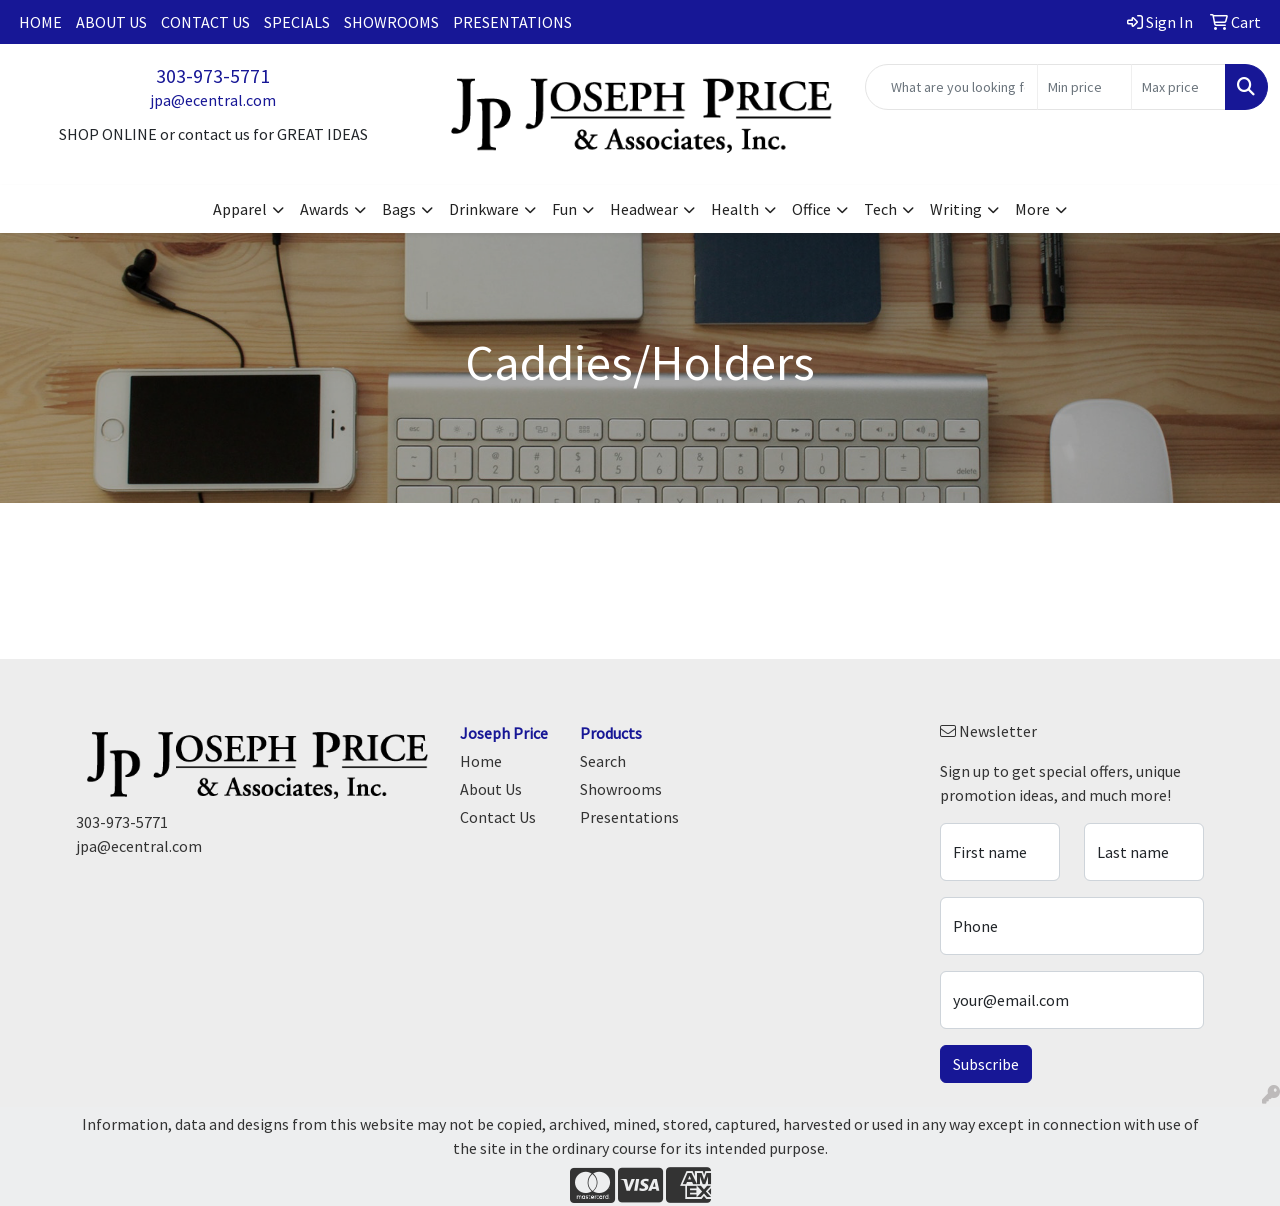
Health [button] (735, 209)
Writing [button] (956, 209)
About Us (111, 22)
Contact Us (205, 22)
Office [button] (811, 209)
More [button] (1032, 209)
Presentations (512, 22)
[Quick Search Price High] (1178, 87)
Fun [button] (564, 209)
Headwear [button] (644, 209)
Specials (297, 22)
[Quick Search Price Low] (1084, 87)
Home (40, 22)
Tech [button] (880, 209)
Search (603, 761)
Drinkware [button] (484, 209)
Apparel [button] (240, 209)
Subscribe (986, 1064)
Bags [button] (399, 209)
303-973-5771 (213, 75)
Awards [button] (324, 209)
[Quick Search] (951, 87)
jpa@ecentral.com (213, 100)
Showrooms (391, 22)
